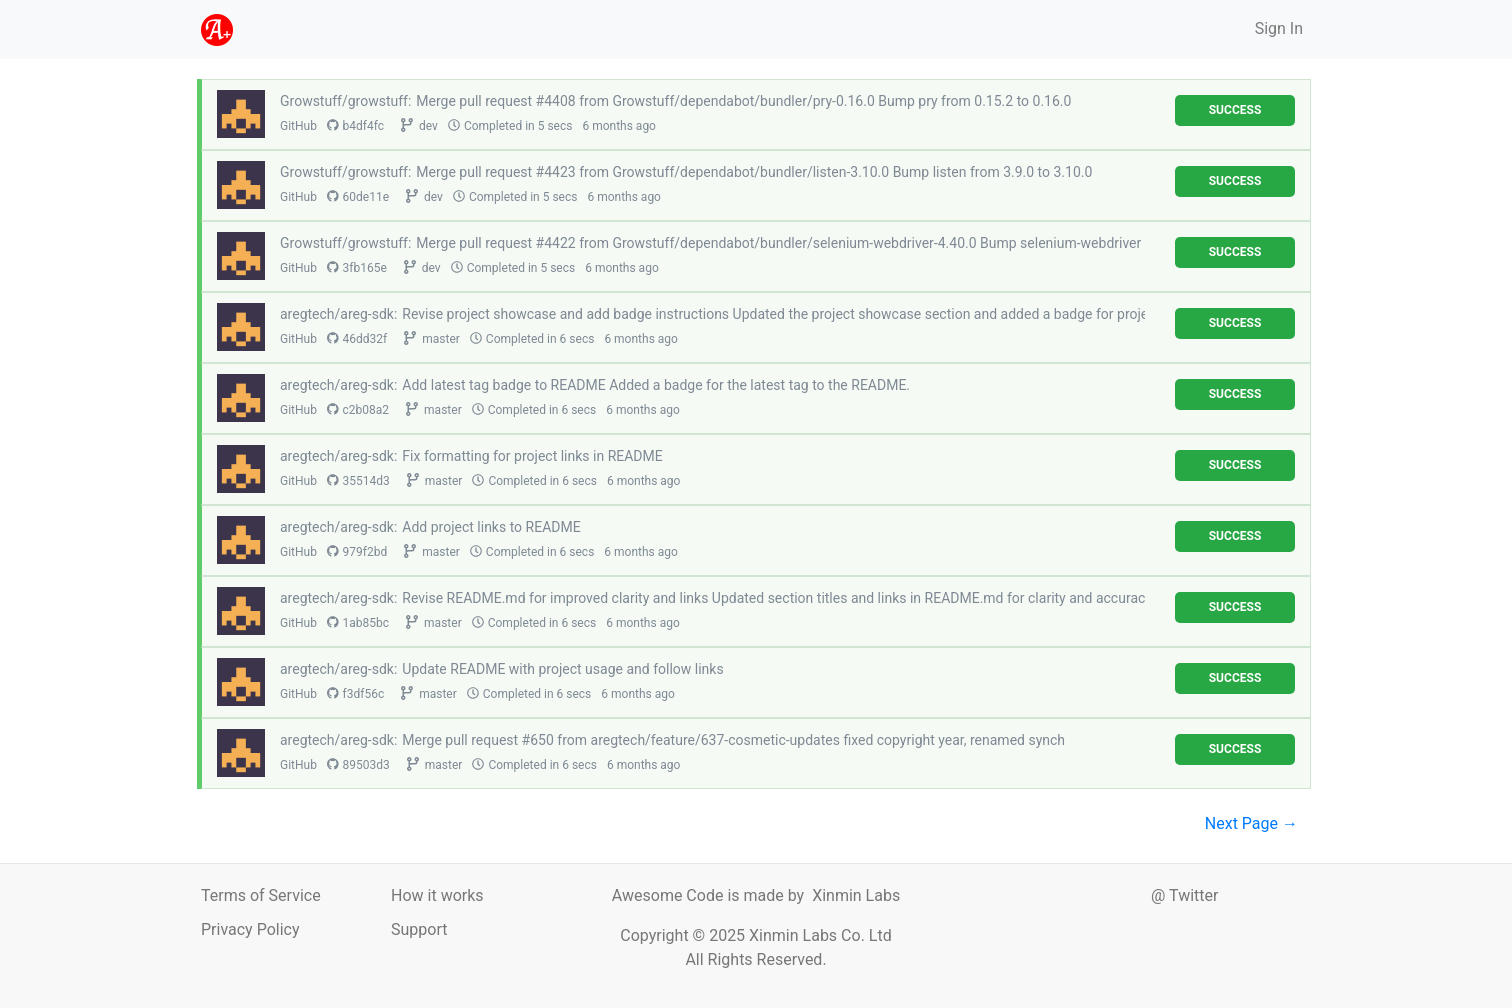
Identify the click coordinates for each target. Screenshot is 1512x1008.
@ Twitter (1184, 895)
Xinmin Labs (856, 895)
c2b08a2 (358, 410)
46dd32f (357, 339)
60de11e (358, 197)
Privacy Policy (250, 929)
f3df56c (355, 694)
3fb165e (357, 268)
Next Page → (1251, 823)
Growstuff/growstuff (344, 101)
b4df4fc (355, 126)
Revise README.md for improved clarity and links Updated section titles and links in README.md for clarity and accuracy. (778, 598)
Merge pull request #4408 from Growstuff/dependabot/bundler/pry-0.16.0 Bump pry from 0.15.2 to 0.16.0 (743, 101)
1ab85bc (358, 623)
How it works (437, 895)
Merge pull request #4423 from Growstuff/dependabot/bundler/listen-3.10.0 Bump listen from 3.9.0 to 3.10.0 (754, 172)
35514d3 (358, 481)
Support (419, 929)
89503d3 (358, 765)
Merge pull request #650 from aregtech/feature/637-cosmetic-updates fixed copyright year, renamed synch (733, 740)
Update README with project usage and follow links (562, 669)
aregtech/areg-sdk (337, 314)
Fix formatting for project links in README (532, 456)
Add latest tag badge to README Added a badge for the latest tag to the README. (656, 385)
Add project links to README (491, 527)
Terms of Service (261, 895)
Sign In (1279, 28)
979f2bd (357, 552)
